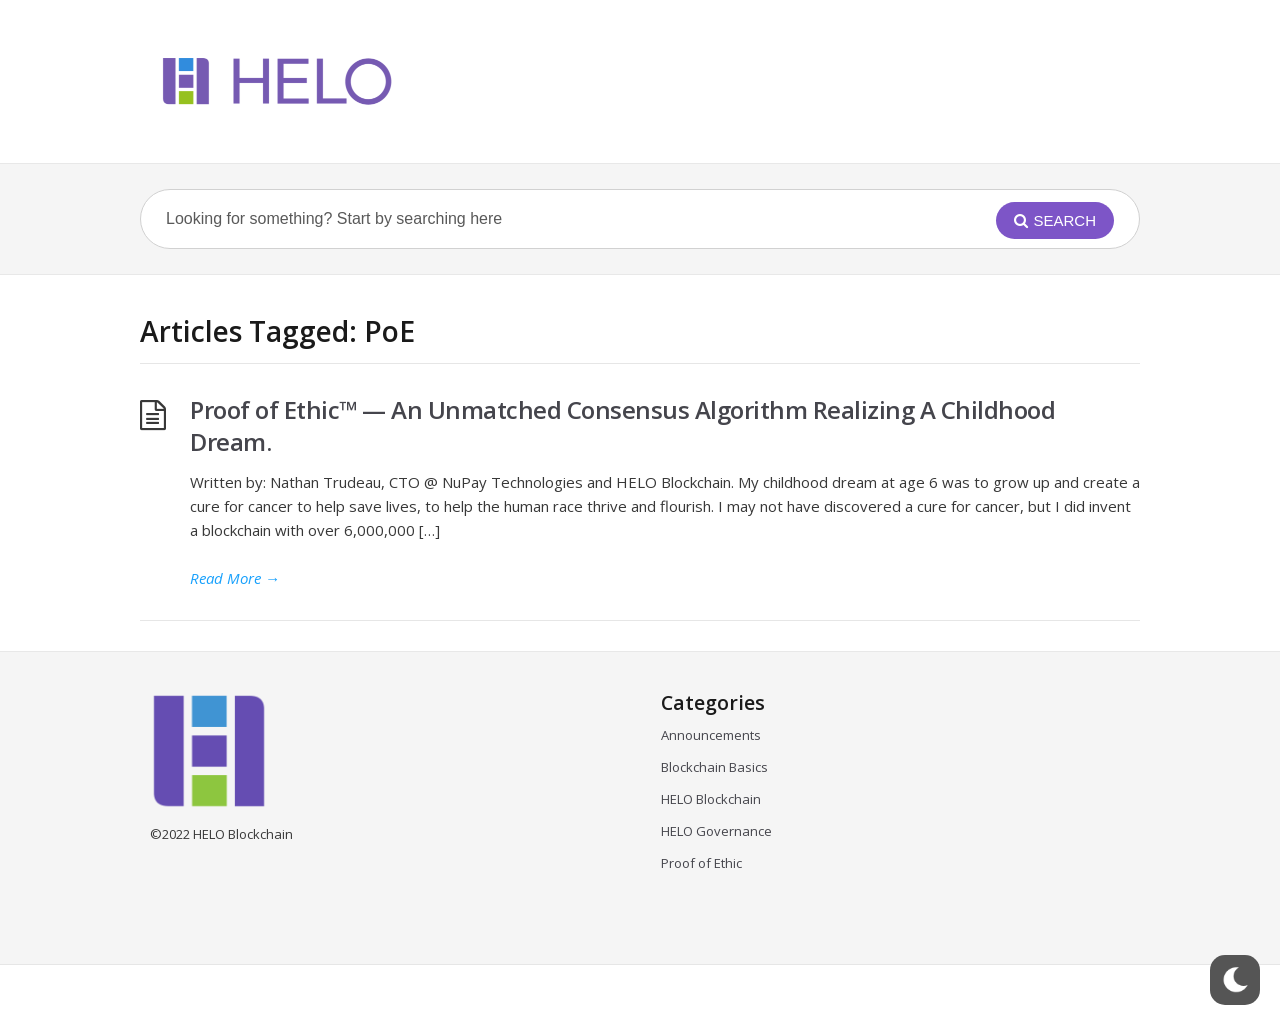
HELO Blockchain (711, 799)
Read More (235, 578)
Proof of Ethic (701, 863)
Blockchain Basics (714, 767)
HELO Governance (716, 831)
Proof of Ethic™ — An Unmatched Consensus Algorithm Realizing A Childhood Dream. (622, 425)
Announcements (711, 735)
